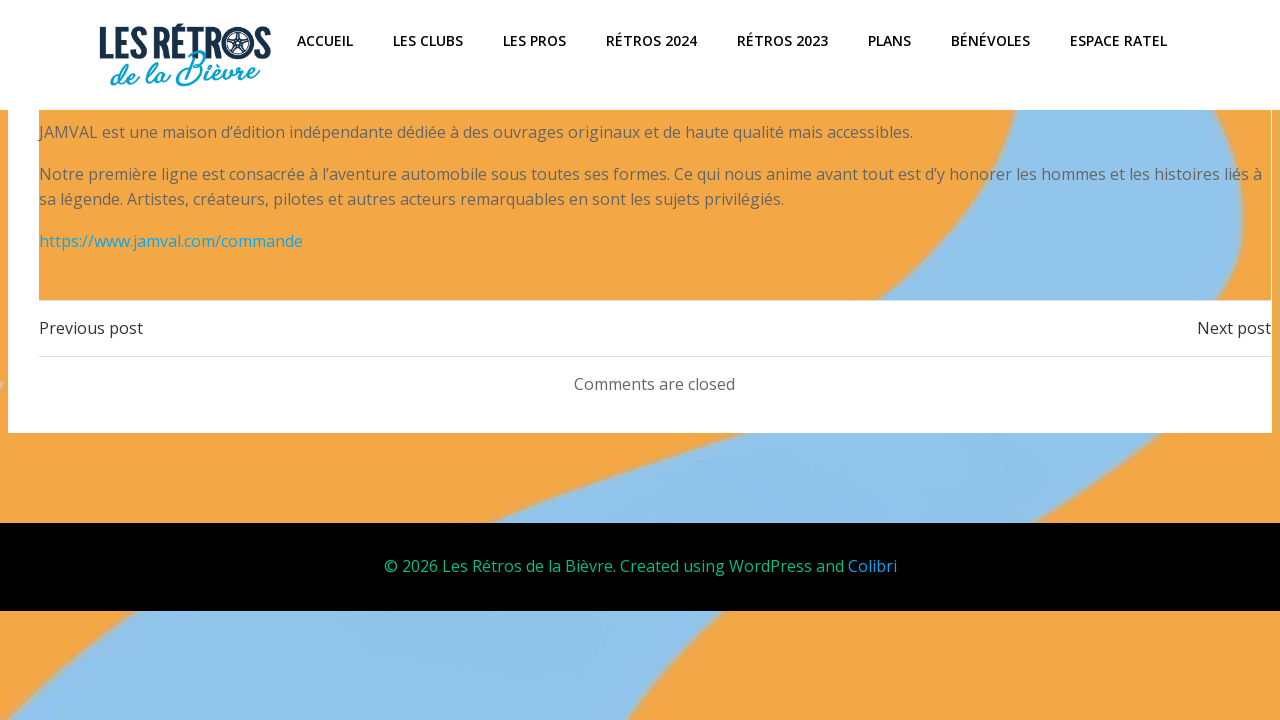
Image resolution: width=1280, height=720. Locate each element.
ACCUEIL (325, 40)
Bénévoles (990, 40)
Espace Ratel (1118, 40)
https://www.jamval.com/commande (171, 241)
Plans (889, 40)
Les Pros (534, 40)
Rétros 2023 (782, 40)
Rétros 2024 (651, 40)
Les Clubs (428, 40)
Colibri (872, 567)
